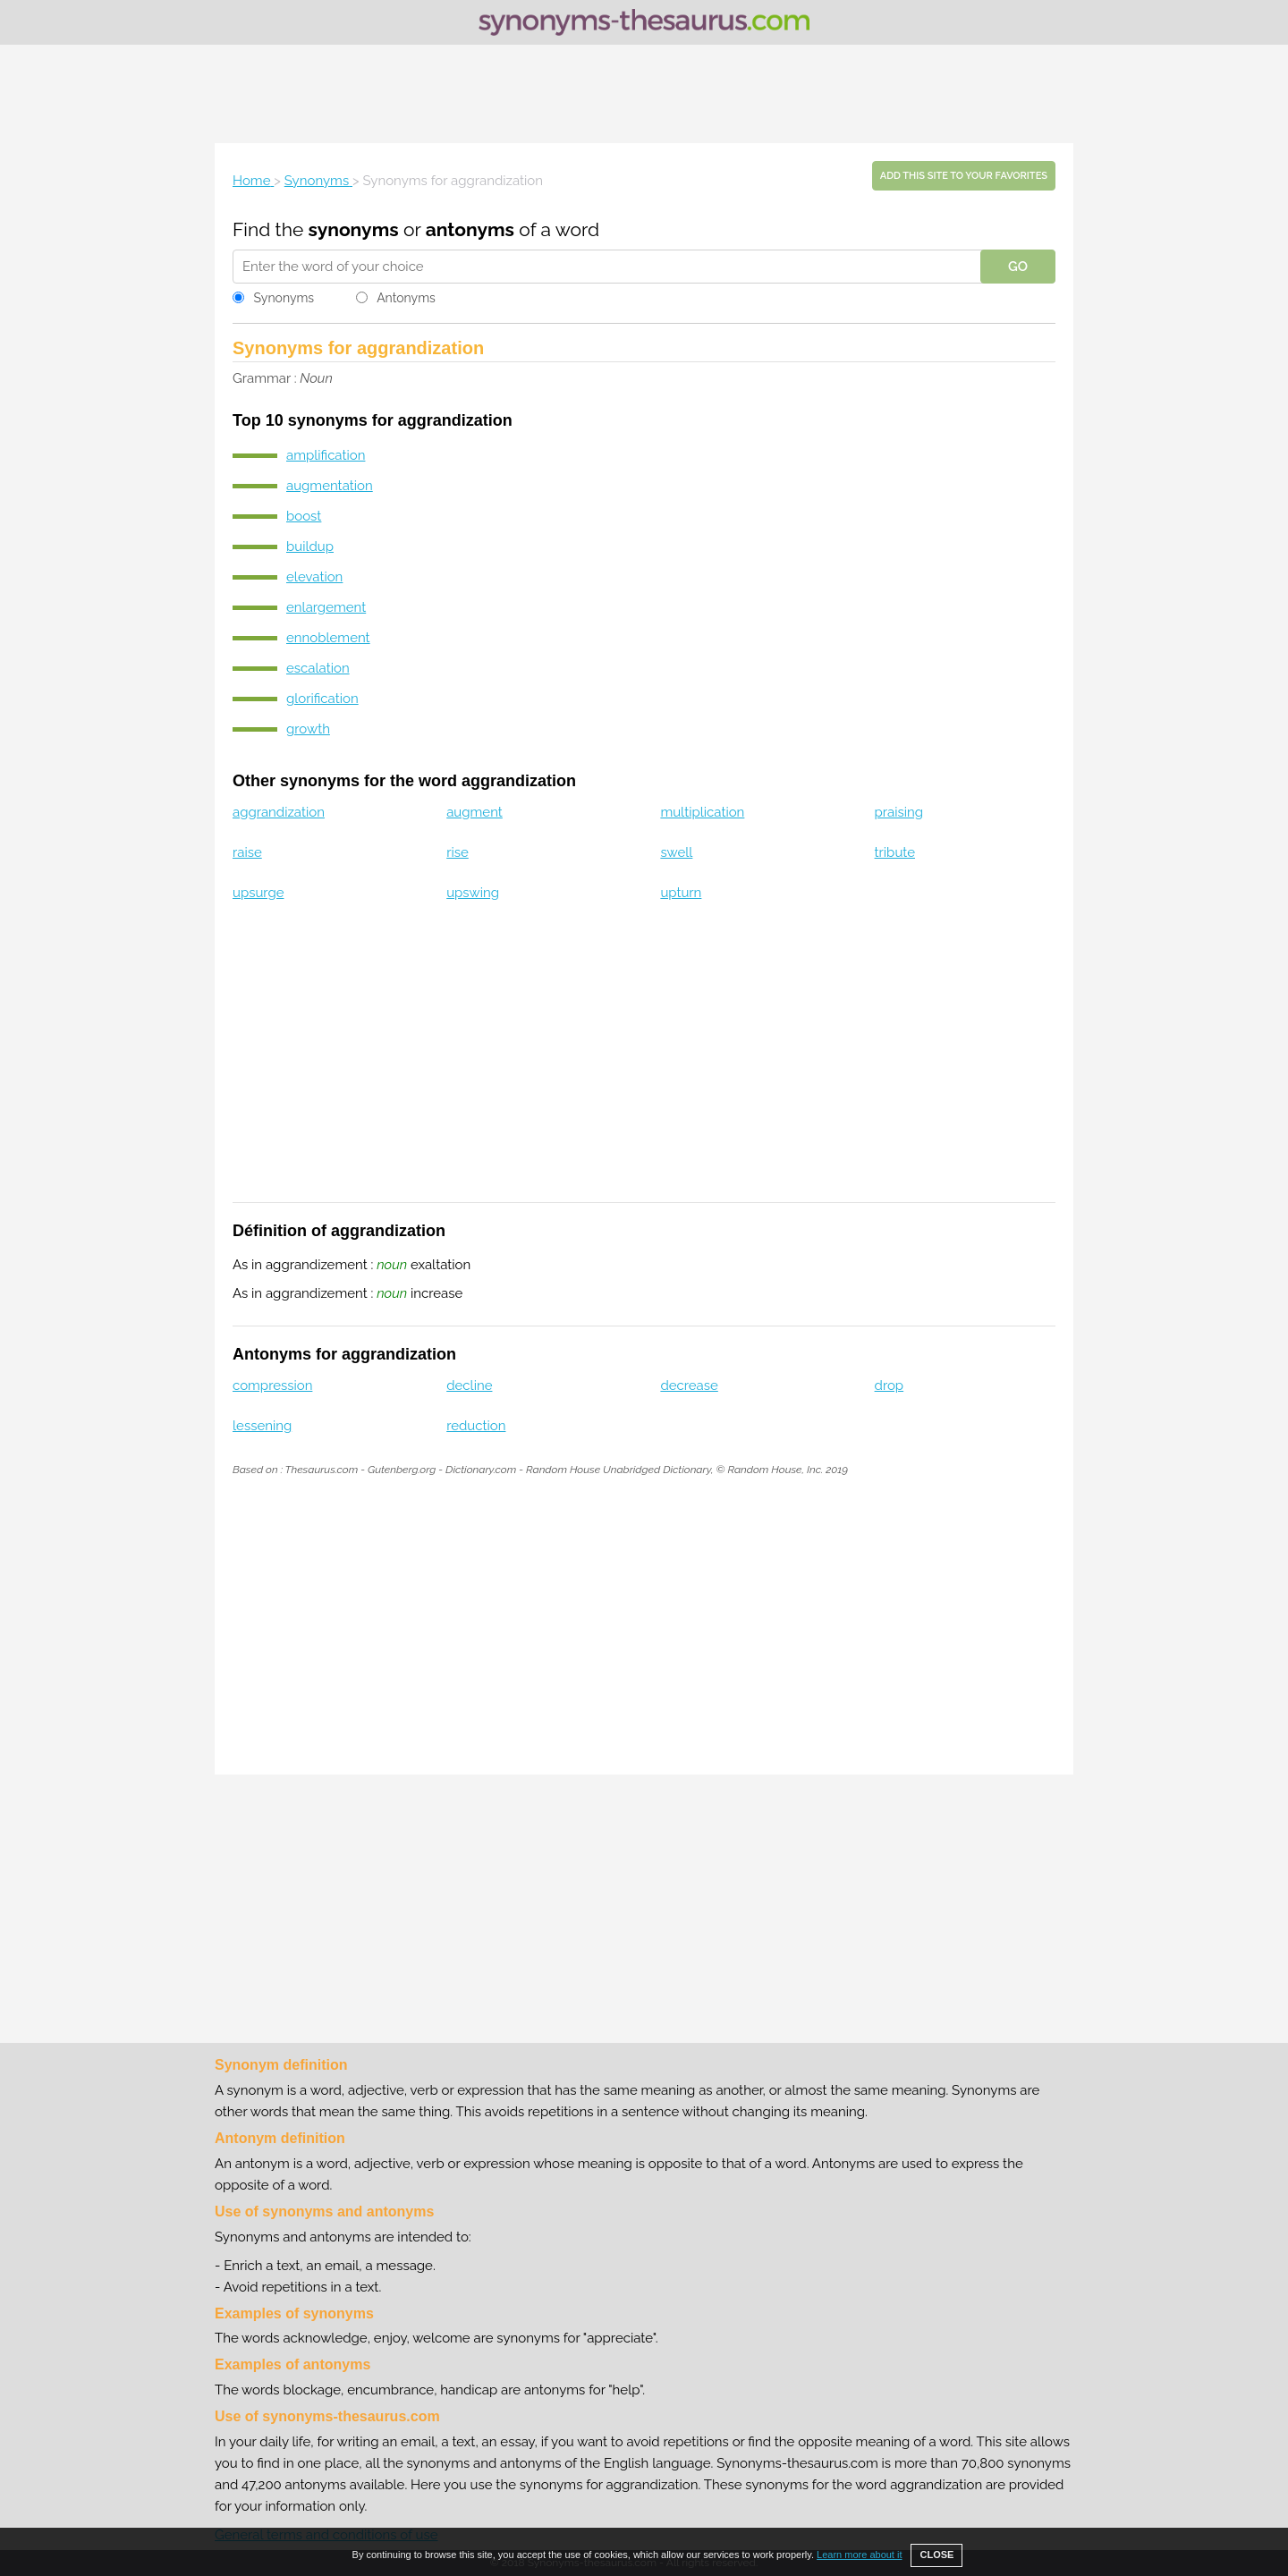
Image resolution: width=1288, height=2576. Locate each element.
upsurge (258, 893)
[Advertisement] (644, 94)
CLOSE (936, 2554)
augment (474, 812)
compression (272, 1385)
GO (1018, 266)
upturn (680, 893)
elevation (314, 577)
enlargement (326, 607)
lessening (262, 1426)
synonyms (354, 229)
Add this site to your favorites (963, 176)
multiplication (702, 812)
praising (899, 812)
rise (457, 852)
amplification (325, 455)
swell (676, 852)
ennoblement (328, 638)
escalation (318, 668)
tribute (895, 852)
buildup (310, 546)
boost (303, 516)
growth (308, 729)
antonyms (470, 229)
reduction (475, 1426)
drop (889, 1385)
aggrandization (279, 812)
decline (469, 1385)
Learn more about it (859, 2554)
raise (247, 852)
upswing (472, 893)
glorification (322, 699)
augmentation (329, 486)
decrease (688, 1385)
